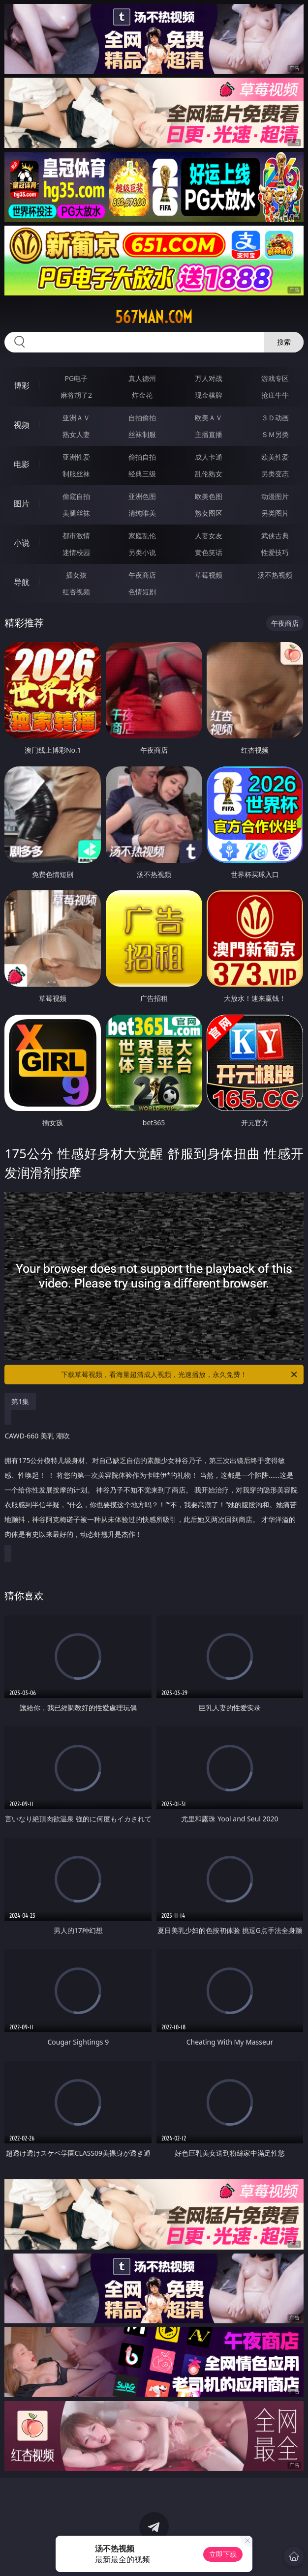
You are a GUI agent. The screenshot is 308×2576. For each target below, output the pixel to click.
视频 (22, 424)
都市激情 (76, 535)
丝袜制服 (142, 434)
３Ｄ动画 (275, 417)
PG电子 (76, 378)
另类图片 (275, 513)
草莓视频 (208, 575)
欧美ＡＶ (208, 417)
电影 (22, 464)
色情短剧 (142, 591)
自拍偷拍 (142, 417)
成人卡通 (208, 457)
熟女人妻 (76, 434)
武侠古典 (275, 535)
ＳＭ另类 (275, 434)
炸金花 (142, 395)
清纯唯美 (142, 513)
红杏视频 (76, 591)
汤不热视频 (275, 575)
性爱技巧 (275, 552)
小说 (22, 542)
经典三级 (142, 473)
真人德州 (142, 378)
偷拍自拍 (142, 457)
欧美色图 (208, 496)
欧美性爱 (275, 457)
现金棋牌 (208, 395)
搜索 (284, 342)
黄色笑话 (208, 552)
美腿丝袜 (76, 513)
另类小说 (142, 552)
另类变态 (275, 473)
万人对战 (208, 378)
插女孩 (76, 575)
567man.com (153, 317)
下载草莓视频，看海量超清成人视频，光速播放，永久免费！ (180, 1374)
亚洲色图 (142, 496)
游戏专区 (275, 378)
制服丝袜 (76, 473)
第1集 (20, 1401)
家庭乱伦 (142, 535)
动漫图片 (275, 496)
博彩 (22, 385)
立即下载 (223, 2554)
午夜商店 (142, 575)
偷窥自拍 (76, 496)
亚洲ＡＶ (76, 417)
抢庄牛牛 (275, 395)
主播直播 (208, 434)
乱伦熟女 (208, 473)
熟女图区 (208, 513)
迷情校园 (76, 552)
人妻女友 (208, 535)
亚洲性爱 (76, 457)
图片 (22, 503)
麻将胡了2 (76, 395)
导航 (22, 582)
